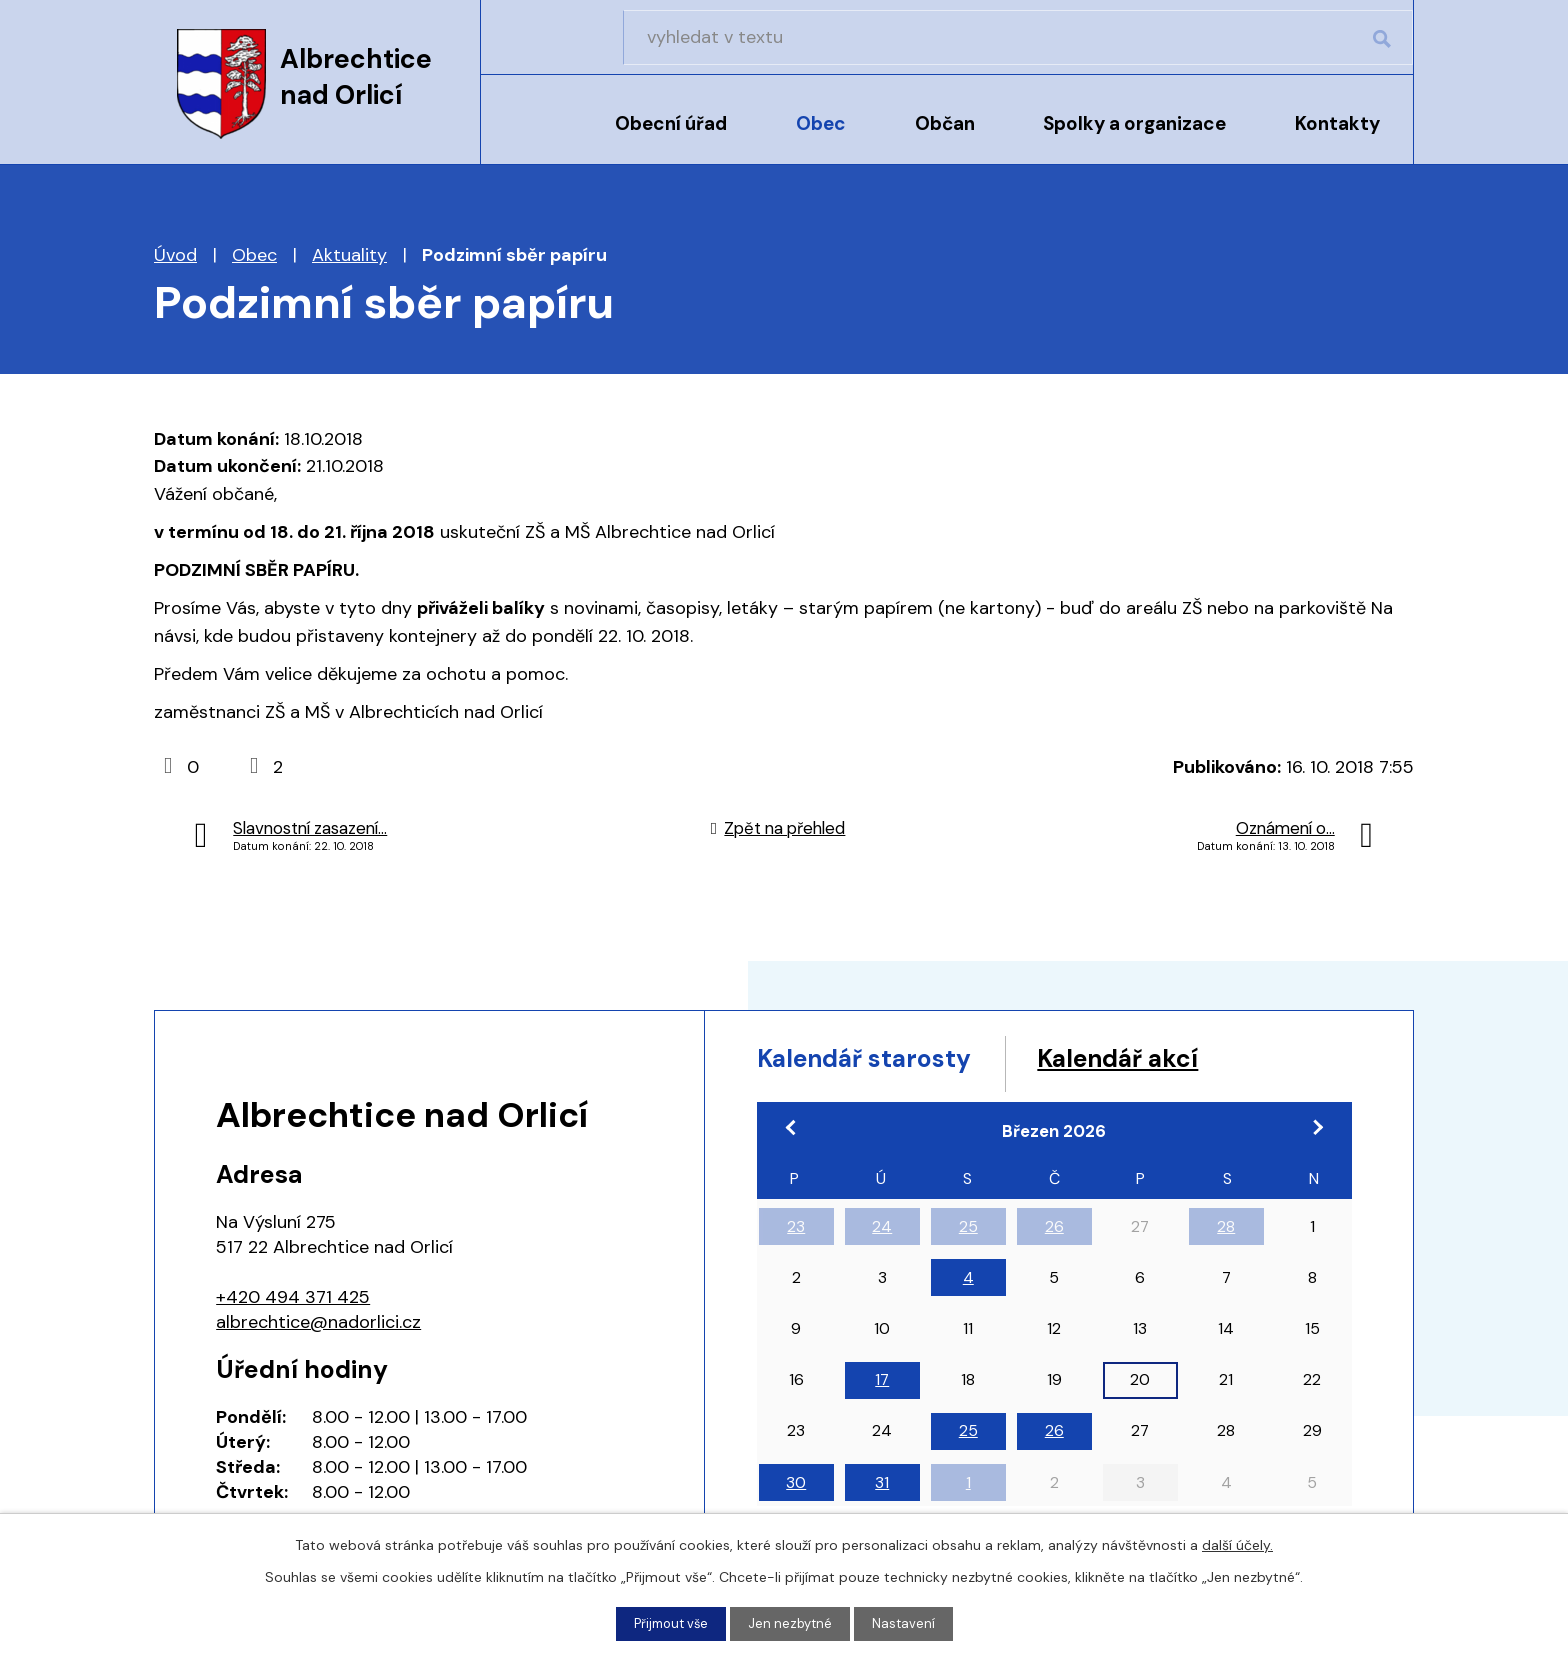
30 (796, 1490)
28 (1226, 1234)
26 (1054, 1234)
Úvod (532, 137)
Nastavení (909, 1623)
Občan (945, 123)
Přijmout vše (668, 1623)
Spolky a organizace (1134, 123)
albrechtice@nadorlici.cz (318, 1322)
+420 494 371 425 (293, 1297)
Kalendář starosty (889, 1062)
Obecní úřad (671, 123)
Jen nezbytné (793, 1623)
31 (882, 1490)
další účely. (1237, 1543)
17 (882, 1387)
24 (882, 1234)
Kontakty (1337, 123)
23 (796, 1234)
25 (968, 1234)
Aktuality (349, 255)
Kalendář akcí (1187, 1062)
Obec (821, 123)
